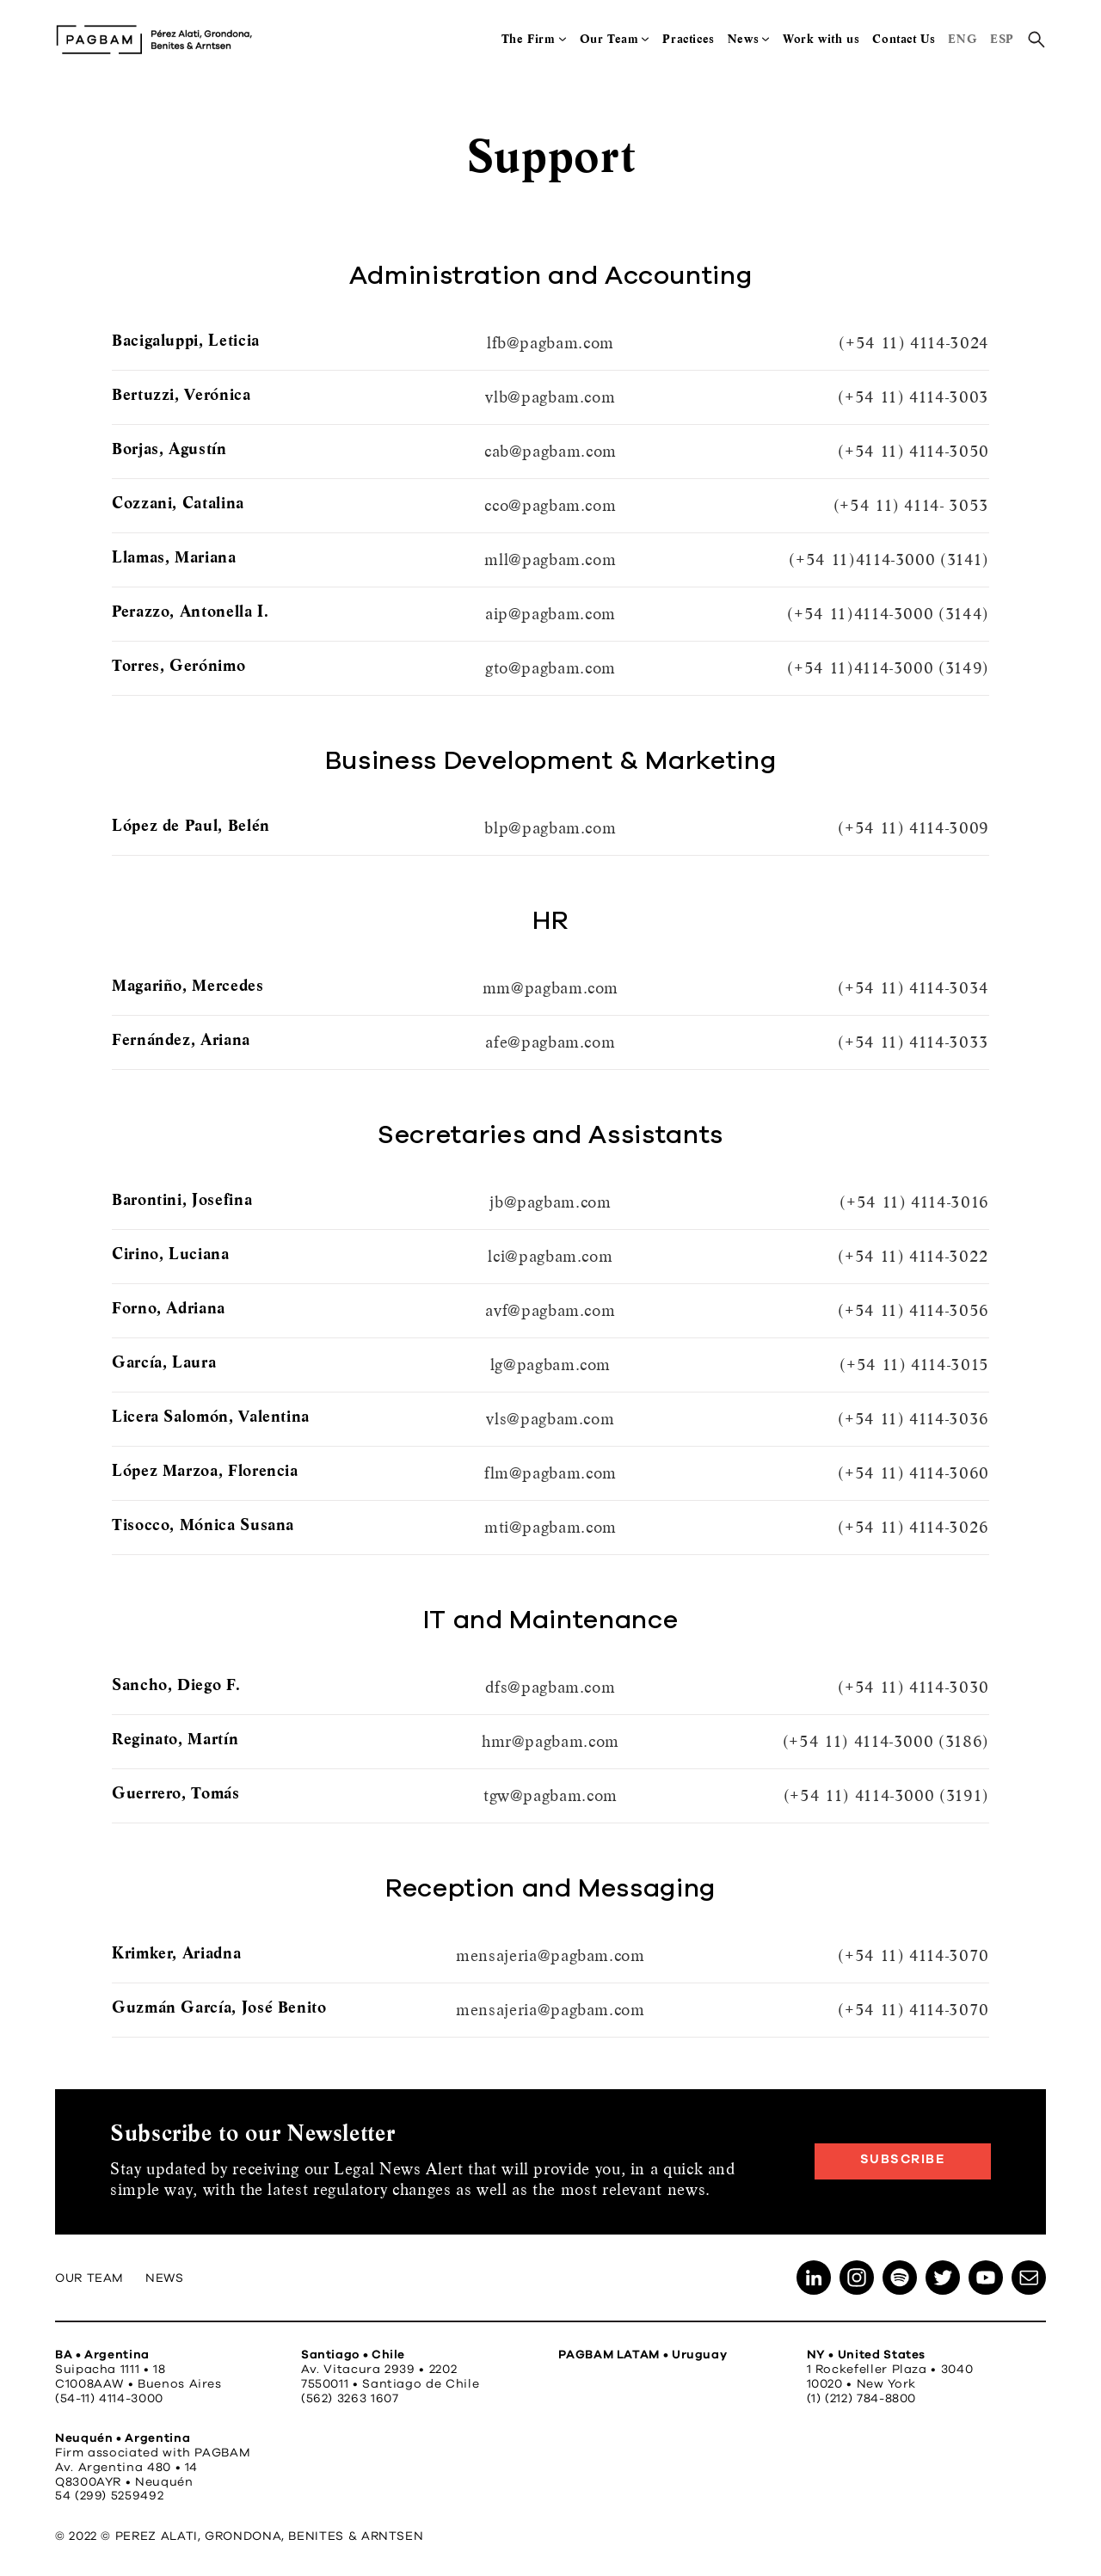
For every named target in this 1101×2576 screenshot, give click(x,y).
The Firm (528, 39)
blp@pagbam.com (550, 828)
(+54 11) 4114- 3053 (911, 505)
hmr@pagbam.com (550, 1741)
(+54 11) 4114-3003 (913, 397)
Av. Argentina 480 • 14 (126, 2468)
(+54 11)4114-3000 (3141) (888, 559)
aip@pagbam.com (550, 613)
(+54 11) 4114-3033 (913, 1042)
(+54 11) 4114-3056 (913, 1310)
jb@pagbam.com (550, 1202)
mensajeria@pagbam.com (550, 1955)
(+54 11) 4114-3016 (914, 1202)
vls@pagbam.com (550, 1418)
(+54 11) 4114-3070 (913, 1955)
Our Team (609, 39)
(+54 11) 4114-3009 (913, 828)
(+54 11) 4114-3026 (913, 1527)
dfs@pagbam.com (550, 1687)
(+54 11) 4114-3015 (914, 1364)
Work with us (821, 39)
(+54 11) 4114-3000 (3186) (886, 1741)
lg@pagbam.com (550, 1364)
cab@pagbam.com (550, 451)
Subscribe (903, 2159)
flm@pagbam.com (550, 1473)
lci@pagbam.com (550, 1256)
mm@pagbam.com (550, 988)
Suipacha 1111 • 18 (110, 2370)
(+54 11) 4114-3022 (913, 1256)
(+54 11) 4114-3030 (913, 1687)
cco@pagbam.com (550, 505)
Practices (688, 39)
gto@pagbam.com (550, 668)
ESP (1002, 39)
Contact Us (903, 39)
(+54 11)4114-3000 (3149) (887, 668)
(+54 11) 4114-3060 (913, 1473)
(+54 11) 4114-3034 (913, 988)
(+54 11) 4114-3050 (913, 451)
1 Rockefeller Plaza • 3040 (890, 2370)
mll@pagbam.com (550, 559)
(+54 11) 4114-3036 (913, 1418)
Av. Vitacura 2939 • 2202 (379, 2370)
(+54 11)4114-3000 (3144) (887, 613)
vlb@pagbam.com (550, 397)
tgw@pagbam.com (550, 1795)
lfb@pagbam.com (550, 343)
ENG (962, 39)
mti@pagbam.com (550, 1527)
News (743, 39)
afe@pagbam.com (550, 1042)
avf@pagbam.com (550, 1310)
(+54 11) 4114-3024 (914, 343)
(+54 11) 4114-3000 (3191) (886, 1795)
